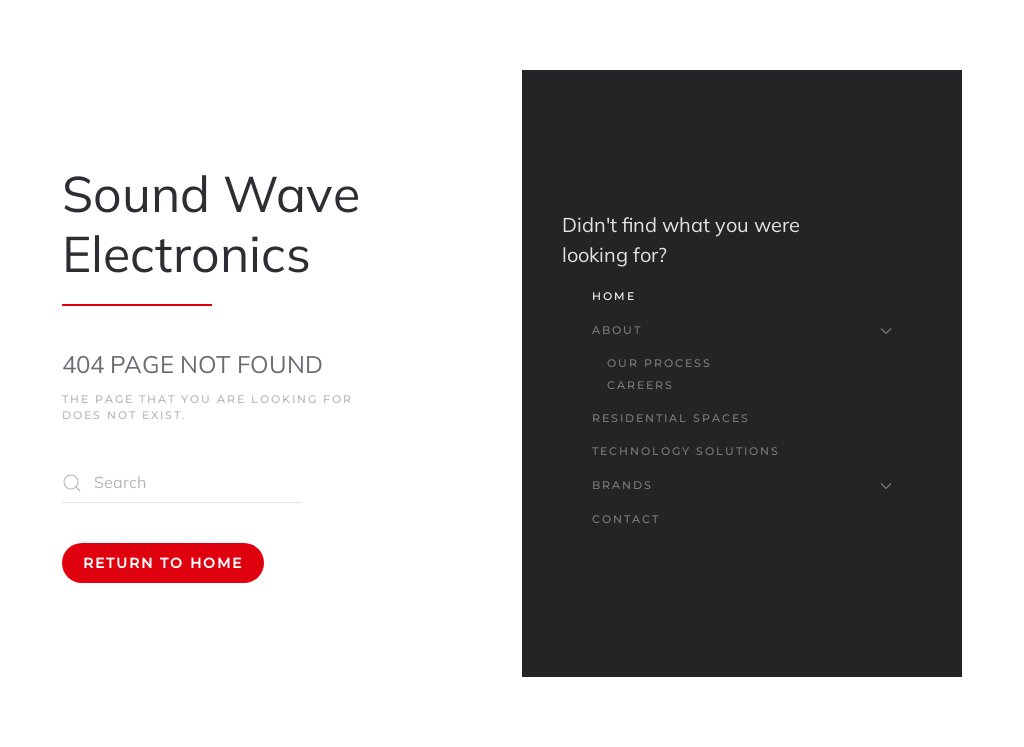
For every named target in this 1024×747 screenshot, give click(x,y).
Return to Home (163, 563)
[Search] (182, 483)
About (742, 330)
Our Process (659, 363)
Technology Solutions (686, 451)
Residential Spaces (671, 418)
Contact (626, 519)
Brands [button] (742, 485)
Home (614, 296)
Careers (640, 385)
